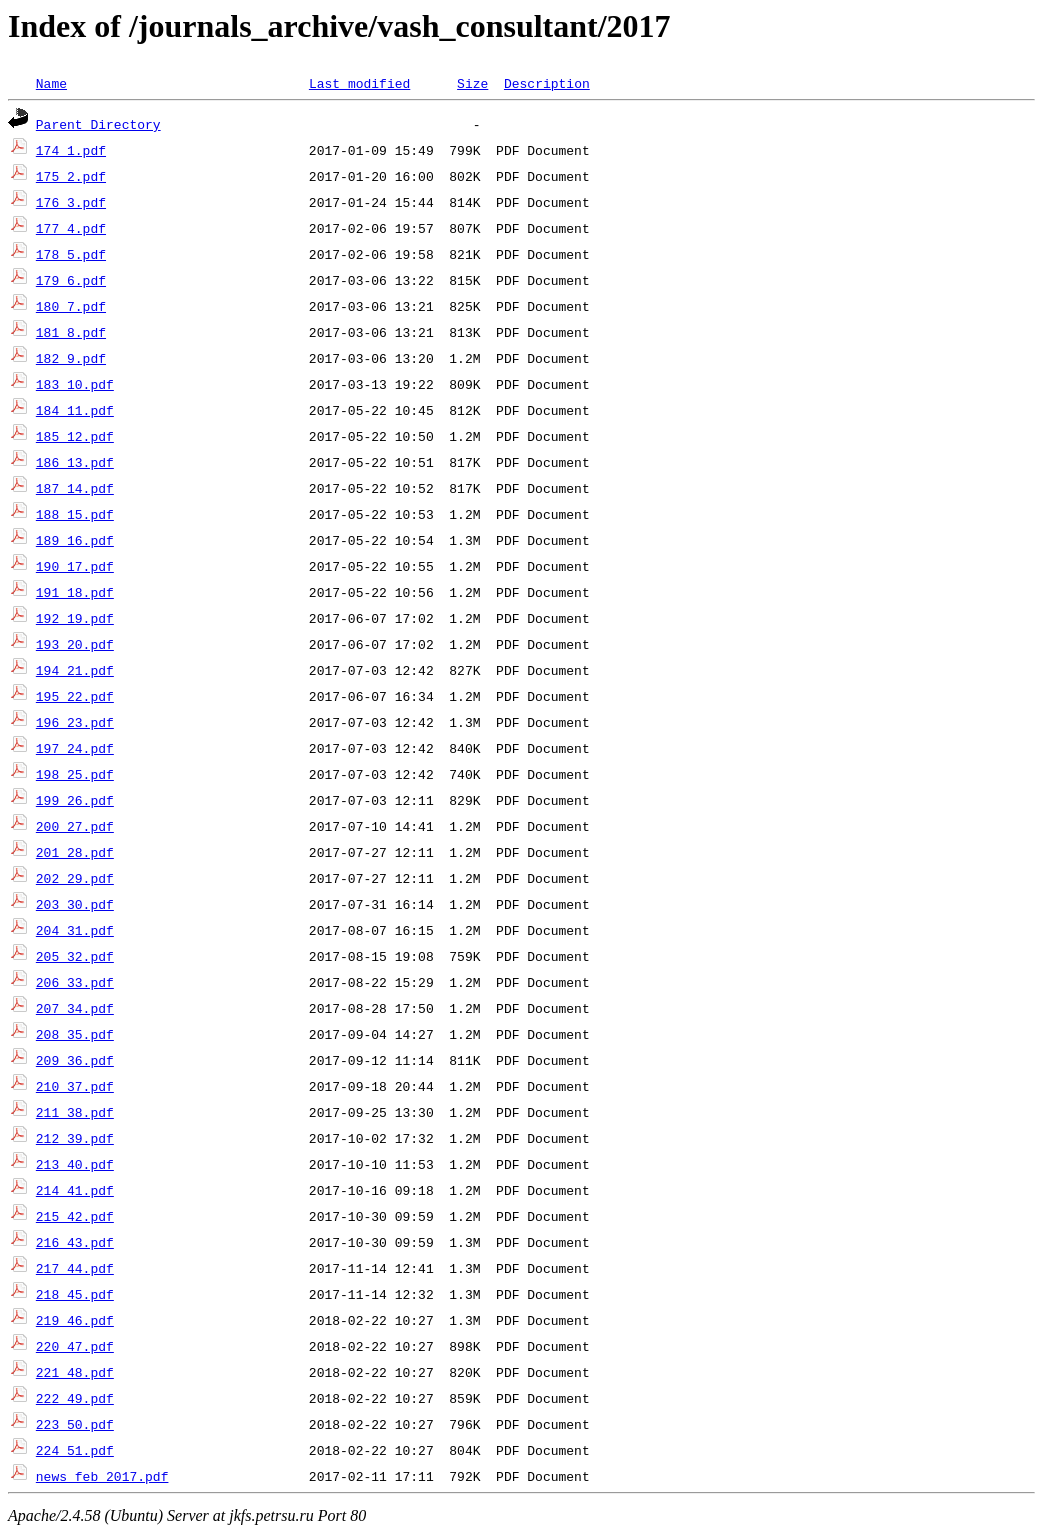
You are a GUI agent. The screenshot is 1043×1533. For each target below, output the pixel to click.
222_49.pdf (75, 1398)
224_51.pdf (75, 1450)
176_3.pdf (71, 202)
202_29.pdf (75, 878)
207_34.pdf (75, 1008)
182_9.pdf (71, 358)
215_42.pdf (75, 1216)
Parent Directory (98, 124)
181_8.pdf (71, 332)
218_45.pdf (75, 1294)
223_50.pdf (75, 1424)
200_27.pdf (75, 826)
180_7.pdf (71, 306)
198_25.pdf (75, 774)
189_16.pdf (75, 540)
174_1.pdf (71, 150)
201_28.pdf (75, 852)
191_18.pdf (75, 592)
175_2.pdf (71, 176)
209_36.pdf (75, 1060)
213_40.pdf (75, 1164)
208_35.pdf (75, 1034)
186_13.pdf (75, 462)
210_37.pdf (75, 1086)
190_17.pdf (75, 566)
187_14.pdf (75, 488)
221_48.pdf (75, 1372)
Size (472, 83)
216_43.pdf (75, 1242)
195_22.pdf (75, 696)
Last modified (359, 83)
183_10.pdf (75, 384)
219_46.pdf (75, 1320)
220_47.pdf (75, 1346)
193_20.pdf (75, 644)
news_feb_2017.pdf (102, 1476)
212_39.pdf (75, 1138)
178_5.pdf (71, 254)
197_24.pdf (75, 748)
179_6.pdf (71, 280)
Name (51, 83)
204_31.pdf (75, 930)
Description (547, 83)
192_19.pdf (75, 618)
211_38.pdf (75, 1112)
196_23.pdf (75, 722)
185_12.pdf (75, 436)
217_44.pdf (75, 1268)
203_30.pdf (75, 904)
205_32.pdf (75, 956)
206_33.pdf (75, 982)
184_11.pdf (75, 410)
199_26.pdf (75, 800)
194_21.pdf (75, 670)
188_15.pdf (75, 514)
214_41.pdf (75, 1190)
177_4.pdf (71, 228)
